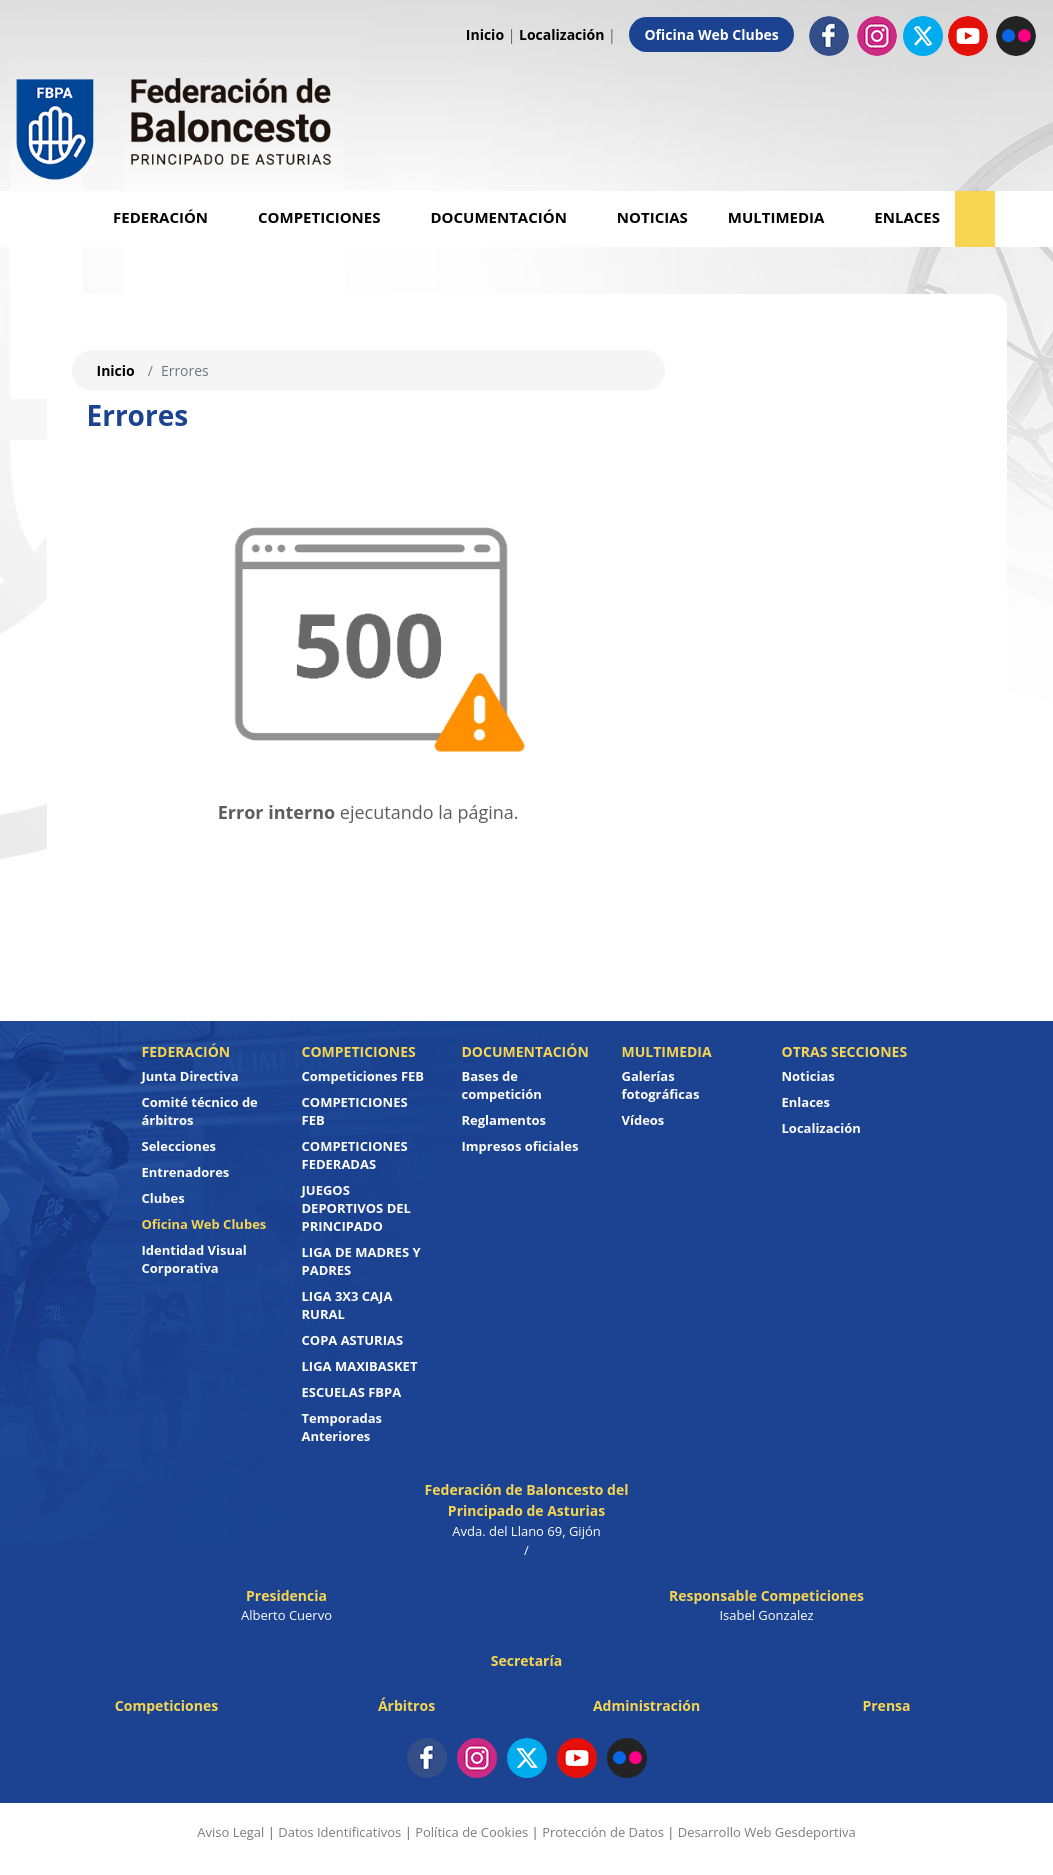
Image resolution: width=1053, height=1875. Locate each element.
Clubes (163, 1198)
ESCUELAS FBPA (352, 1392)
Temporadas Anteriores (342, 1427)
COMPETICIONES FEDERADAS (355, 1155)
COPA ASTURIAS (353, 1340)
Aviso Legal (230, 1832)
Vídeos (643, 1120)
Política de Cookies (471, 1832)
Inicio (485, 34)
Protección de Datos (603, 1832)
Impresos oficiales (520, 1146)
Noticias (652, 217)
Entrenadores (186, 1172)
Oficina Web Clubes (711, 34)
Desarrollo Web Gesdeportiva (767, 1832)
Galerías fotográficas (661, 1085)
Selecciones (179, 1146)
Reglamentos (504, 1120)
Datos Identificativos (339, 1832)
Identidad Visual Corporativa (194, 1259)
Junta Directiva (190, 1076)
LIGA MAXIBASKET (360, 1366)
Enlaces (907, 217)
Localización (561, 34)
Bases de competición (502, 1085)
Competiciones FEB (363, 1076)
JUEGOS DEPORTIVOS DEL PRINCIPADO (356, 1208)
